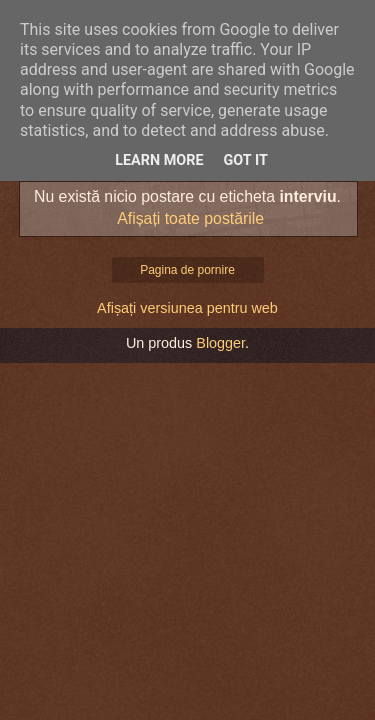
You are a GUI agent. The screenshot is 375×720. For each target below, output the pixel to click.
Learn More (159, 160)
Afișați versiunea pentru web (187, 308)
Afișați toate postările (190, 218)
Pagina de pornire (187, 270)
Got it (246, 160)
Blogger (220, 343)
